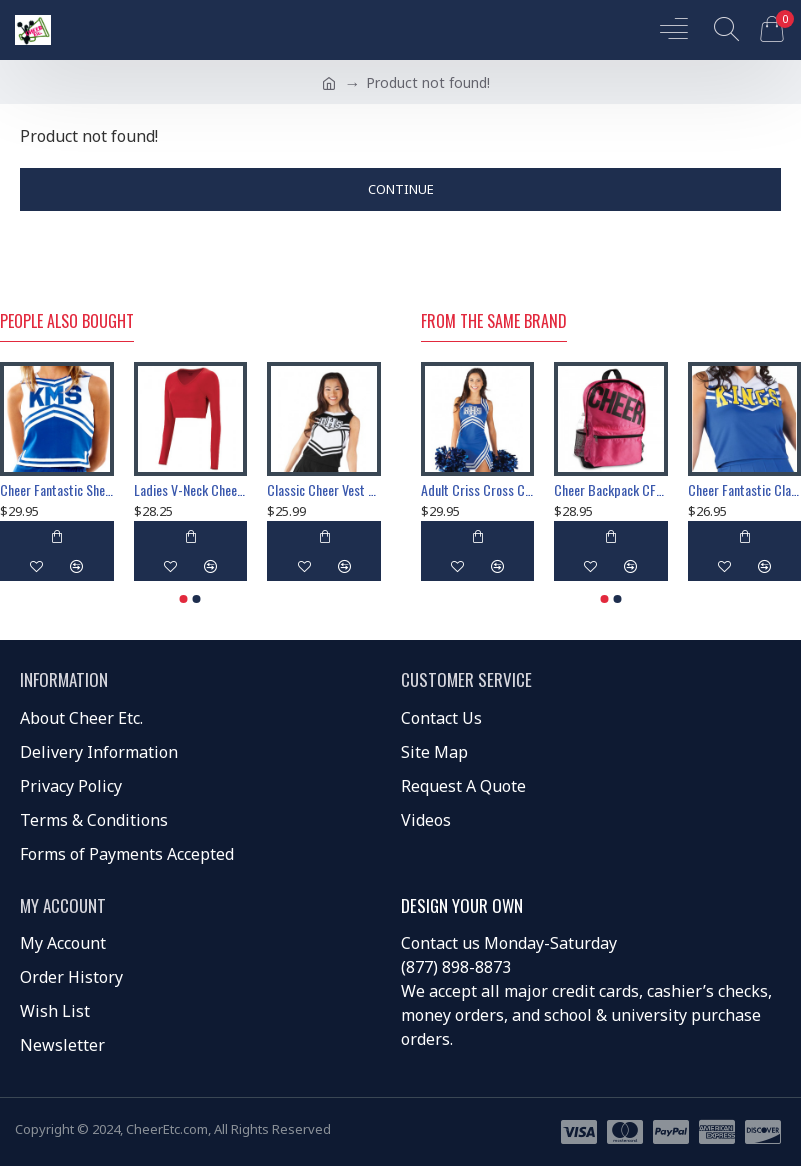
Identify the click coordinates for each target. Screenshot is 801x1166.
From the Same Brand (494, 322)
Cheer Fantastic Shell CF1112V (57, 490)
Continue (401, 189)
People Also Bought (67, 322)
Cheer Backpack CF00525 (611, 490)
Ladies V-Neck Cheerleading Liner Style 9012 (191, 490)
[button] (184, 599)
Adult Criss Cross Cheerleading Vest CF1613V (478, 490)
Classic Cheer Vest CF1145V (324, 490)
